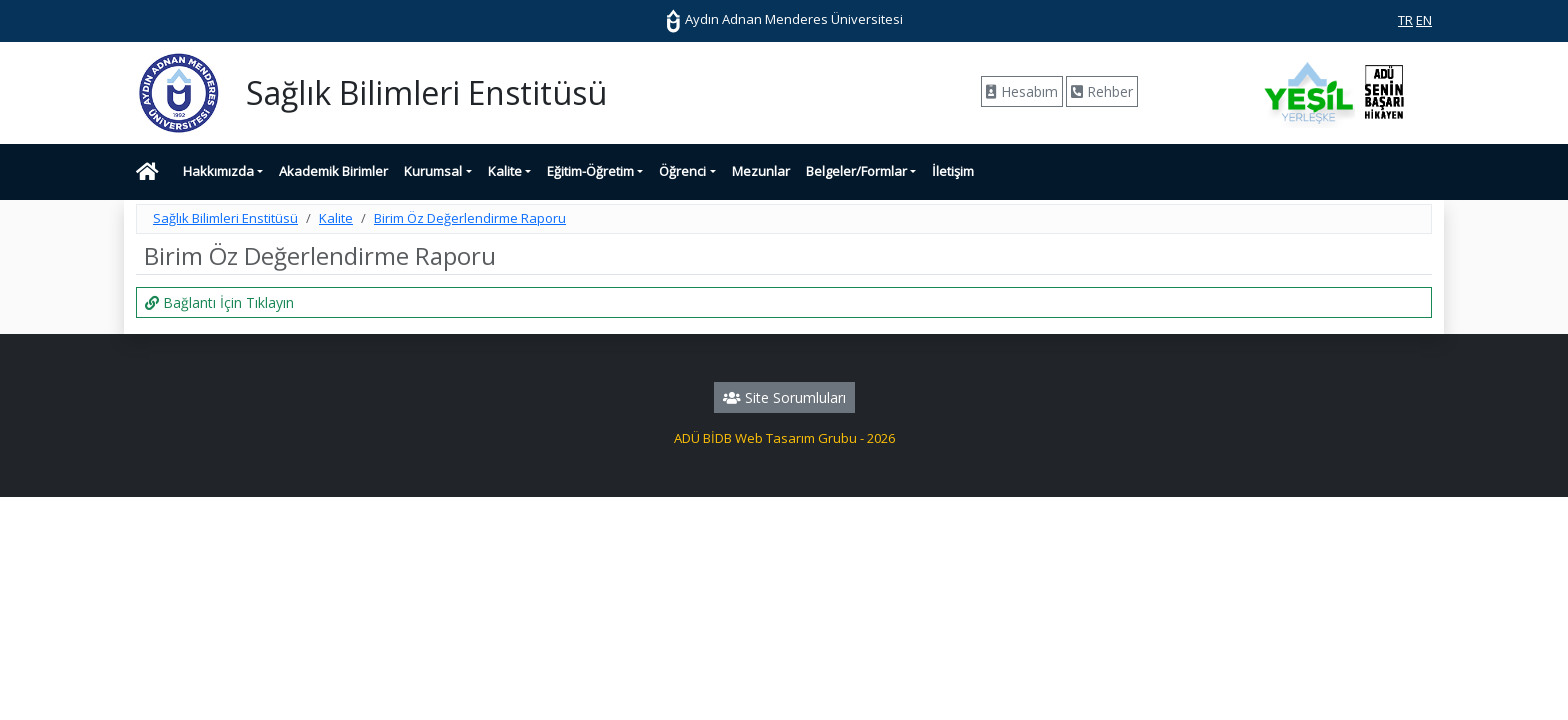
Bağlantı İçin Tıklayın (219, 302)
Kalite (505, 171)
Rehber (1102, 91)
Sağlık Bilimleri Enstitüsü (225, 218)
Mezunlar (761, 171)
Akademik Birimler (333, 171)
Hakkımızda (218, 171)
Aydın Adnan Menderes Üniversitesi (784, 19)
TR (1405, 20)
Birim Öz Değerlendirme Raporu (470, 218)
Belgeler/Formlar (856, 171)
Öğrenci (682, 171)
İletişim (953, 171)
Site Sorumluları (784, 397)
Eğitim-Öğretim (590, 171)
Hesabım (1022, 91)
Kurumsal (433, 171)
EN (1424, 20)
